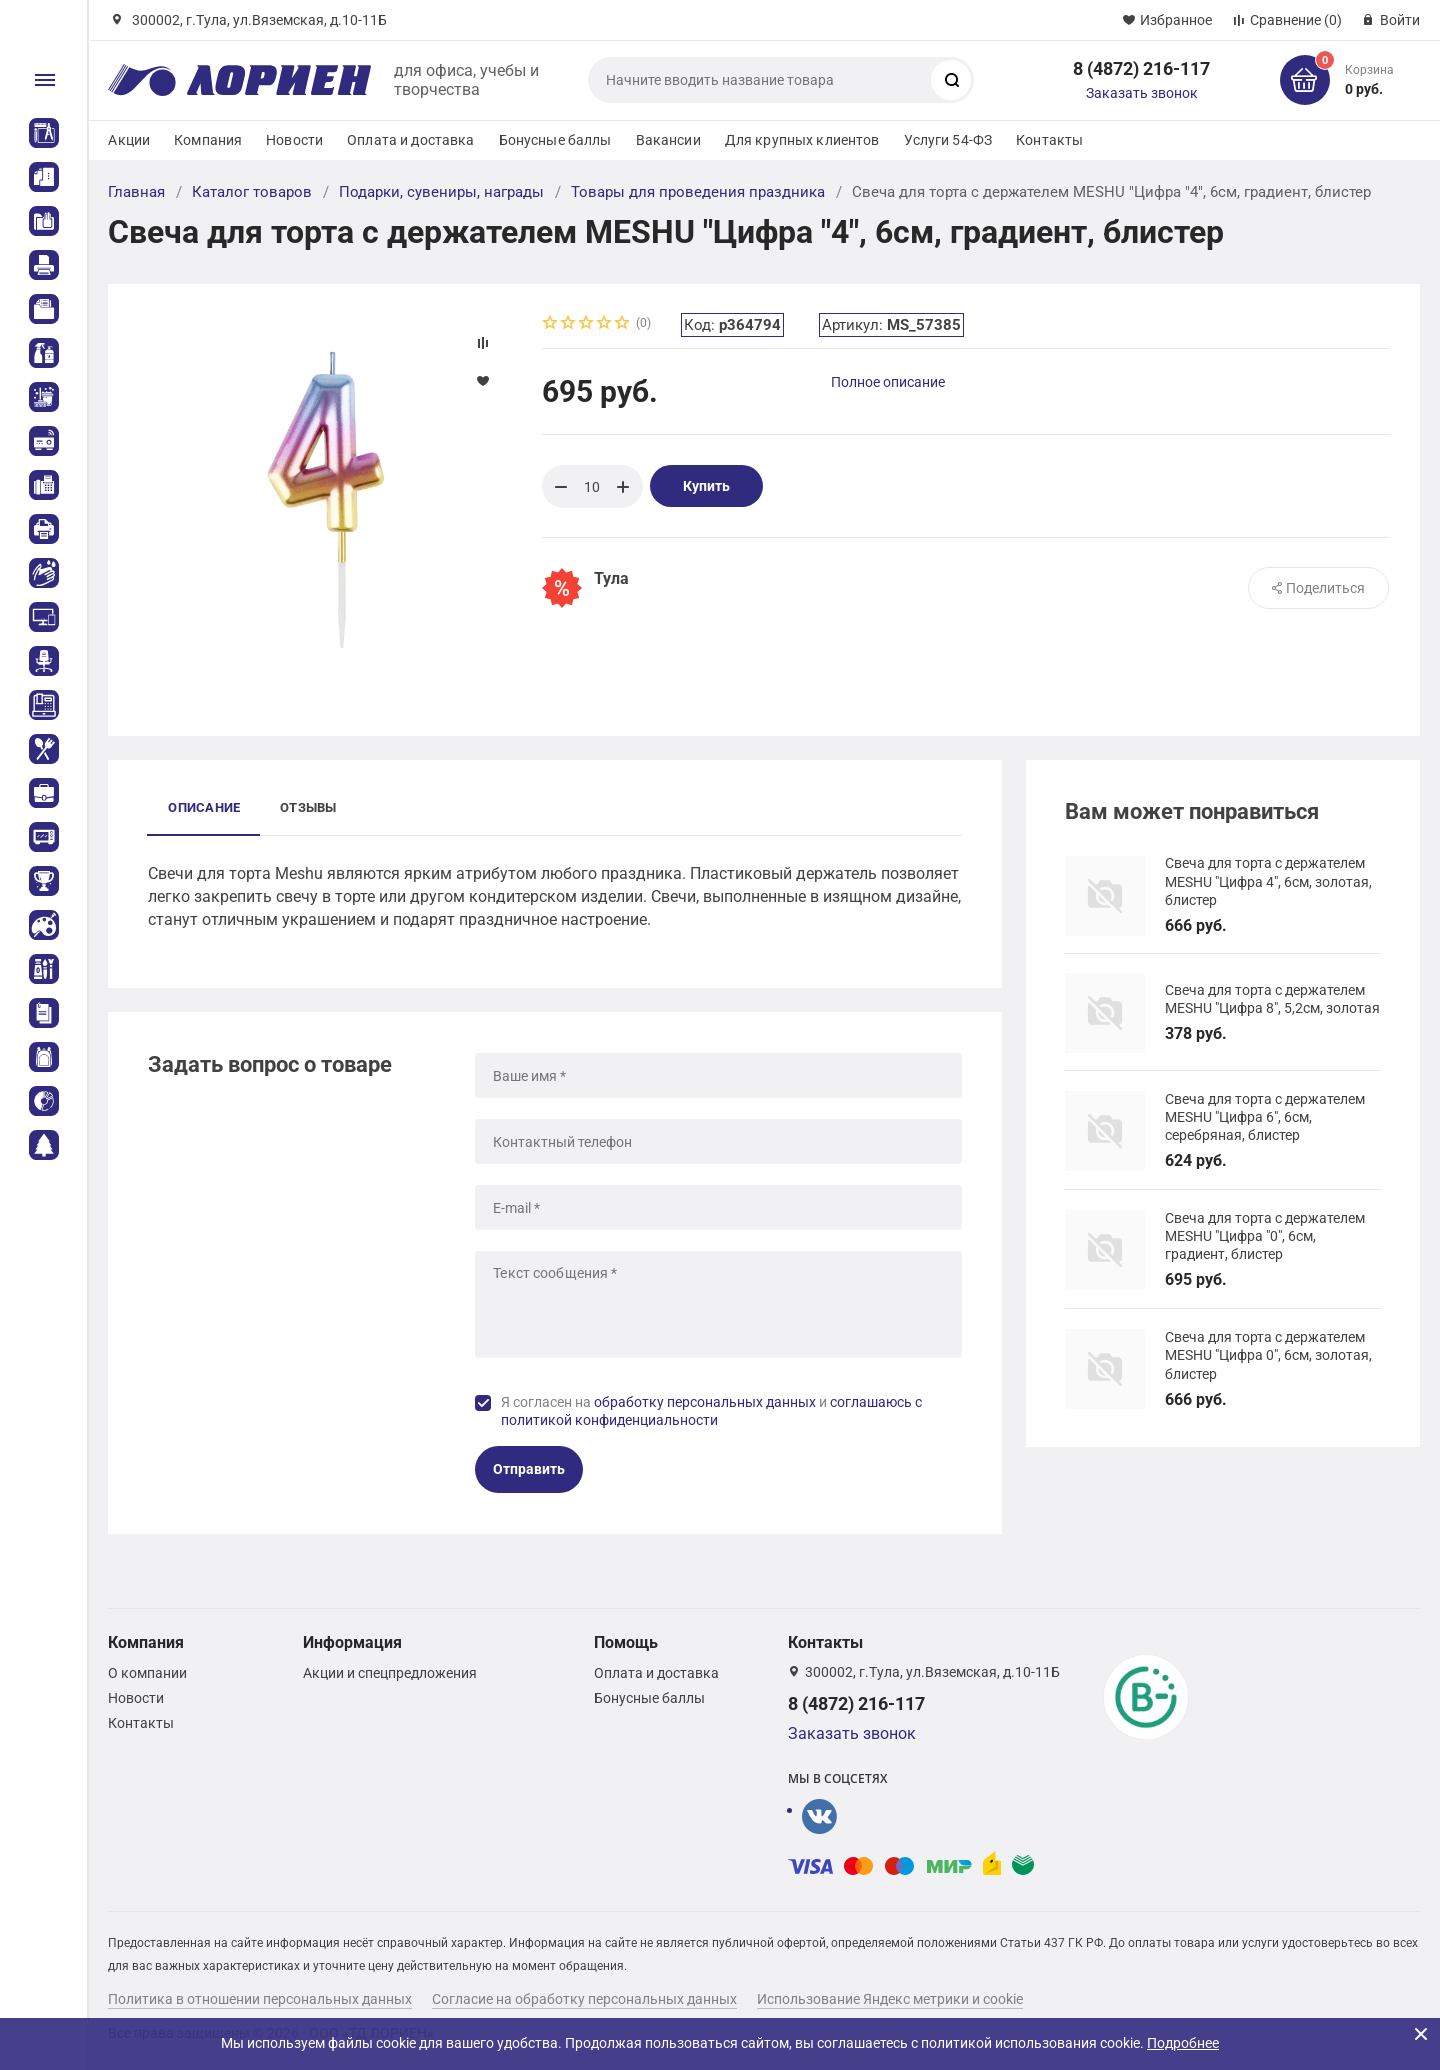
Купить (706, 486)
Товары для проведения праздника (698, 192)
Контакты (1049, 140)
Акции (129, 140)
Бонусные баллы (555, 140)
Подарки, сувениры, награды (441, 192)
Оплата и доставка (410, 140)
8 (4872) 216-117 (1141, 68)
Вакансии (668, 140)
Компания (208, 140)
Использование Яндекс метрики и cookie (890, 1999)
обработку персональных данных (705, 1402)
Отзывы (308, 807)
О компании (147, 1673)
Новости (294, 140)
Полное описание (888, 382)
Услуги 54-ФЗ (948, 140)
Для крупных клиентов (802, 140)
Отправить (529, 1469)
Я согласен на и (711, 1411)
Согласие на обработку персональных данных (584, 1999)
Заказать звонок (1142, 93)
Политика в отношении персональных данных (260, 1999)
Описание (204, 807)
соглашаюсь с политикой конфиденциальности (711, 1411)
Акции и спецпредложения (390, 1673)
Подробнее (1183, 2043)
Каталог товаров (252, 192)
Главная (136, 192)
